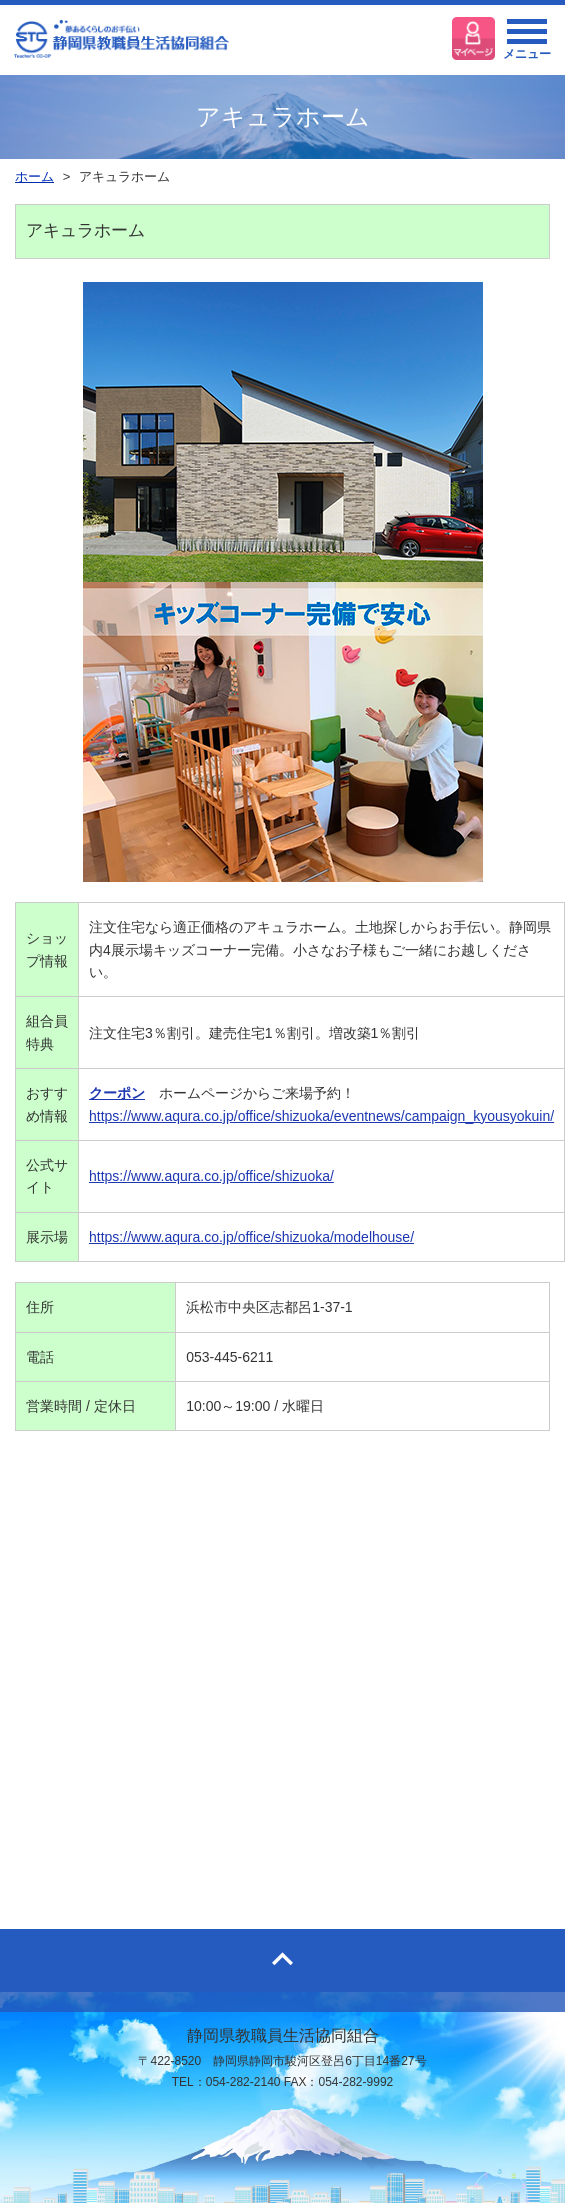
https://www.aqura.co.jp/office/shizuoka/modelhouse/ (251, 1237)
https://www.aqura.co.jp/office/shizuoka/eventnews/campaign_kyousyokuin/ (321, 1116)
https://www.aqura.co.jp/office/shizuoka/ (211, 1176)
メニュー (527, 45)
